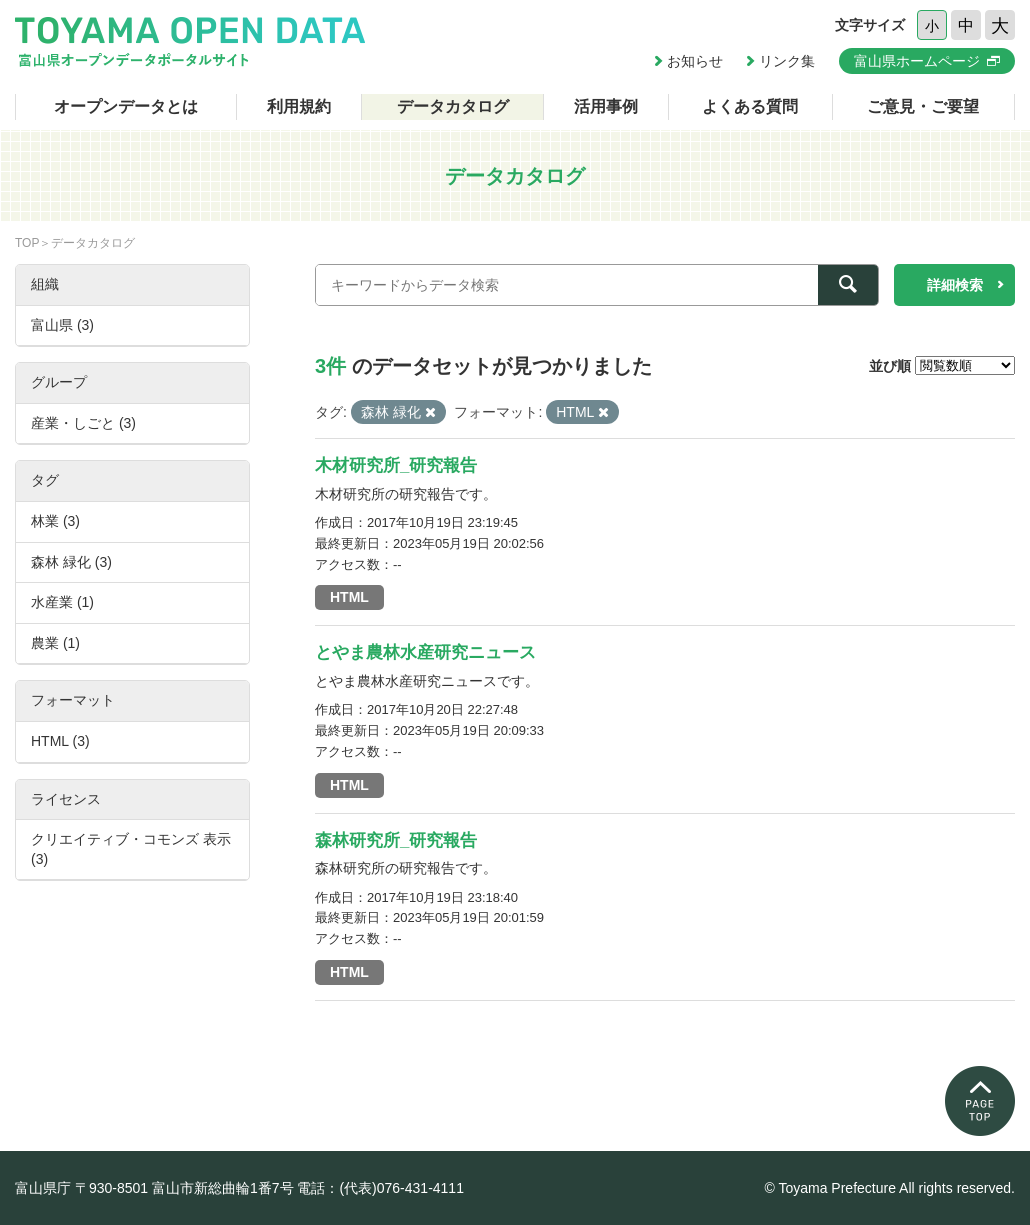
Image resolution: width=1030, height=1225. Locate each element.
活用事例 (606, 106)
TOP (27, 243)
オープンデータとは (126, 106)
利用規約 (299, 106)
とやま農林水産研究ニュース (425, 652)
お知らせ (695, 61)
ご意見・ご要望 (923, 106)
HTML (349, 597)
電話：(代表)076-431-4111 (380, 1188)
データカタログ (453, 106)
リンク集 (787, 61)
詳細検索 (955, 285)
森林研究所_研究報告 (396, 840)
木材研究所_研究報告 (396, 465)
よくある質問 (750, 106)
